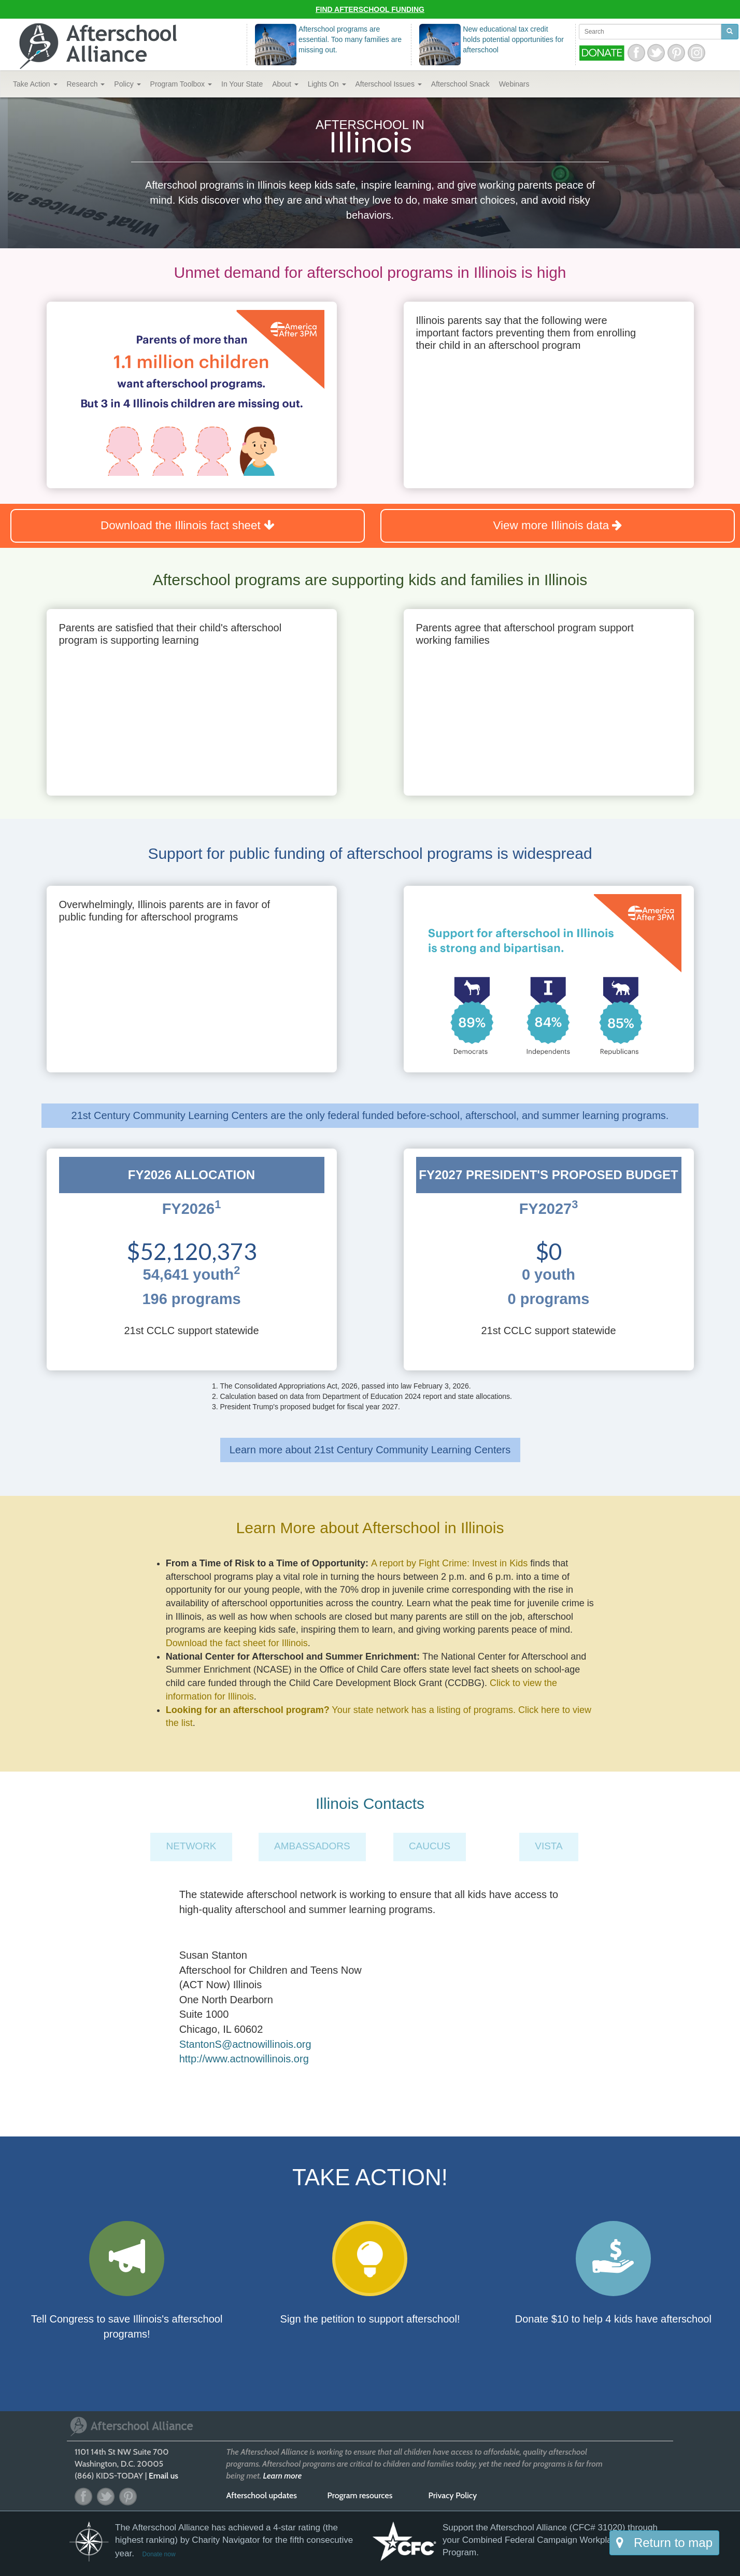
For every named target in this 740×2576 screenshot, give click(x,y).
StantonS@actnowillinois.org (245, 2044)
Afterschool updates (261, 2495)
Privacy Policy (453, 2495)
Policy (127, 84)
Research (86, 84)
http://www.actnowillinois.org (244, 2058)
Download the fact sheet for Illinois (237, 1643)
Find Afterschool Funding (370, 9)
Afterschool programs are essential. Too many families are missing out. (350, 39)
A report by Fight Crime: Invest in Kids (449, 1563)
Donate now (159, 2554)
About (285, 84)
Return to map (664, 2543)
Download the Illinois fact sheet (188, 525)
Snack (460, 84)
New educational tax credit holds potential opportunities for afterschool (513, 39)
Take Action (35, 84)
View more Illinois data (557, 525)
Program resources (360, 2495)
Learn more (282, 2476)
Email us (163, 2476)
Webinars (514, 84)
